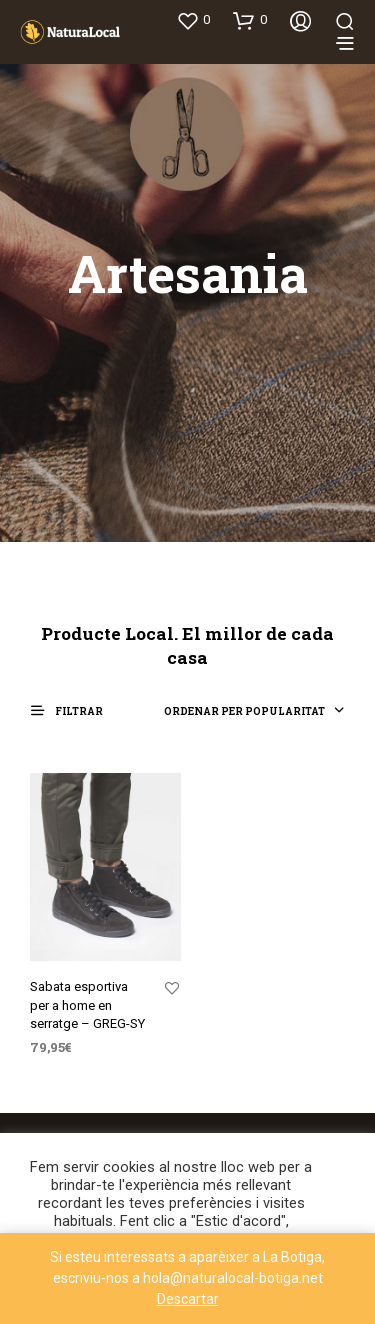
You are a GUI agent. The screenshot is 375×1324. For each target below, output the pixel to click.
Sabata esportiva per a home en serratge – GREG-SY (87, 1004)
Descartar (188, 1299)
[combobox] (254, 712)
